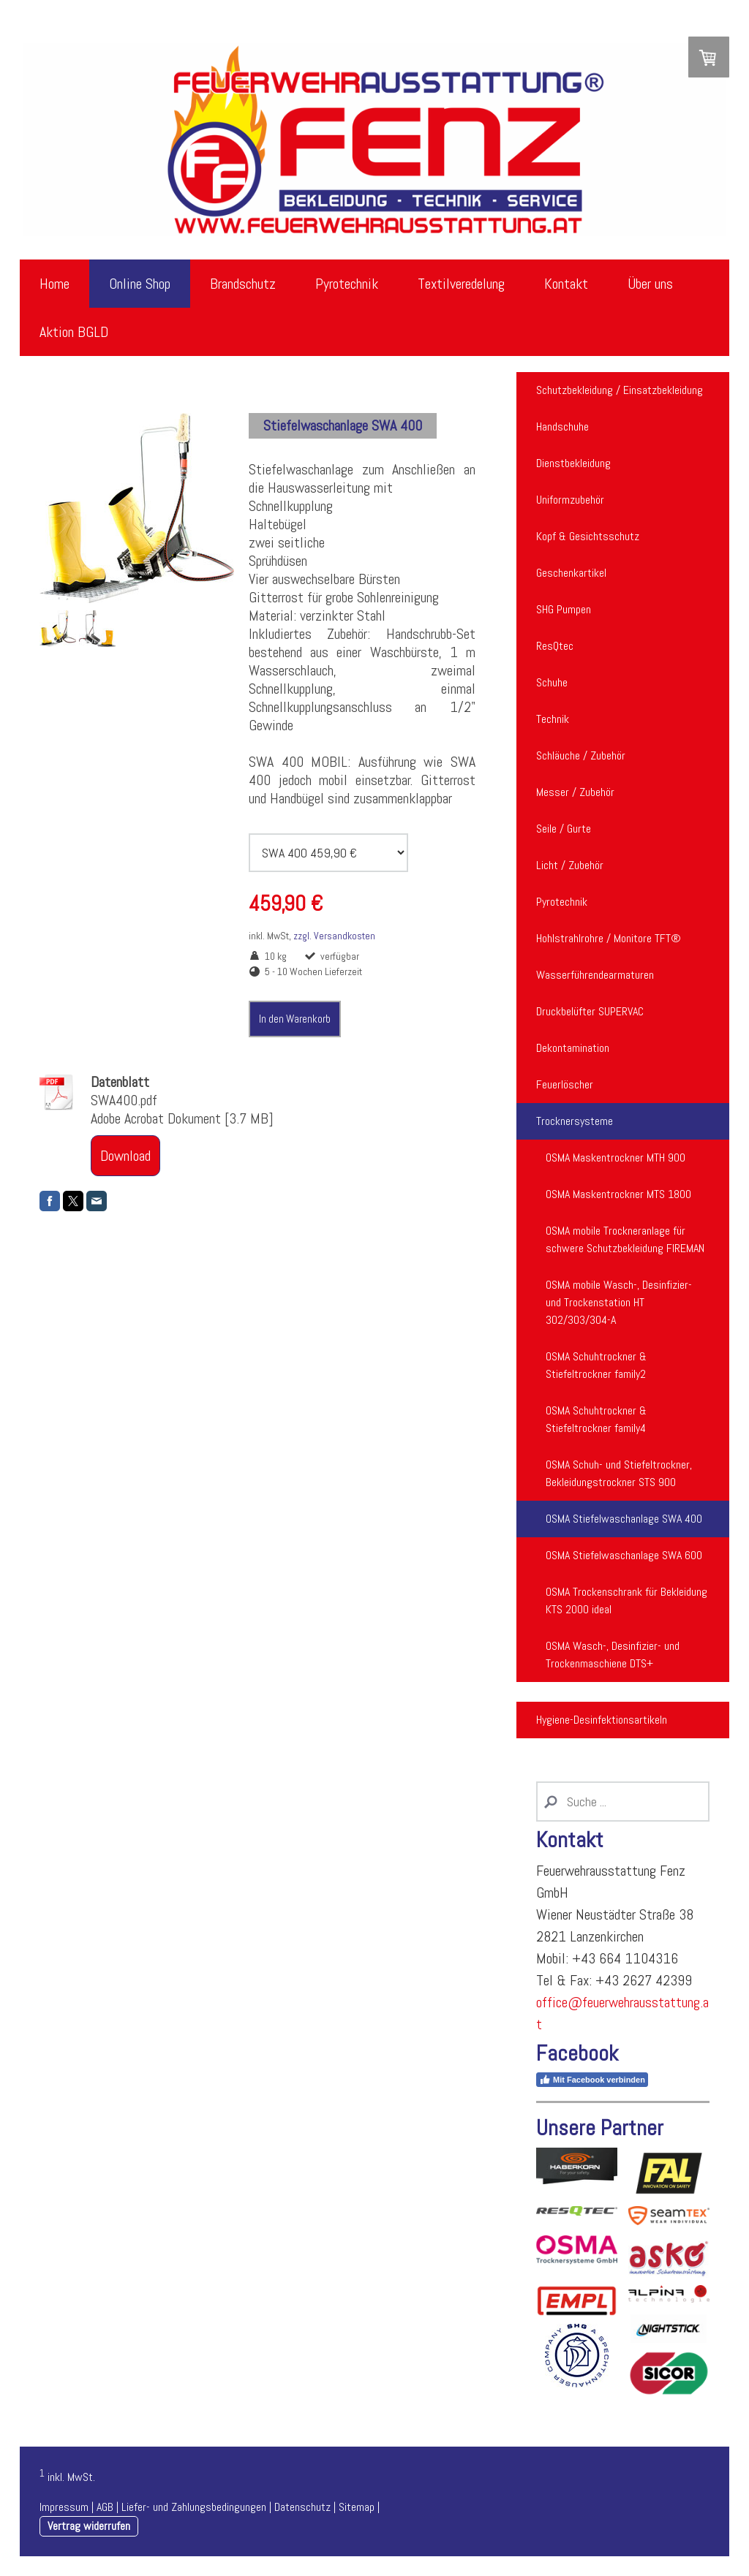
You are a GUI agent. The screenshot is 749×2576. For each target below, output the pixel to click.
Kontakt (566, 283)
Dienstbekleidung (573, 463)
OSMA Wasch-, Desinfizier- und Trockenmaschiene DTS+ (613, 1654)
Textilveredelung (461, 283)
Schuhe (552, 682)
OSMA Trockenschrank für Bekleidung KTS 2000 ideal (626, 1600)
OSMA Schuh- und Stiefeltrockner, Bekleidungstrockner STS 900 (619, 1473)
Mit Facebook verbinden (592, 2080)
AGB (105, 2507)
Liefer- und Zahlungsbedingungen (193, 2507)
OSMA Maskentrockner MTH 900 (615, 1157)
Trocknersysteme (574, 1121)
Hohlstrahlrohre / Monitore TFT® (608, 938)
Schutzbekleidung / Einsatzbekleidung (619, 390)
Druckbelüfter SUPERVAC (590, 1011)
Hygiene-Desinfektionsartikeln (601, 1719)
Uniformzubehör (570, 499)
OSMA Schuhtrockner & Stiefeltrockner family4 (596, 1419)
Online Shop (139, 283)
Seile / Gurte (563, 828)
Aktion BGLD (73, 331)
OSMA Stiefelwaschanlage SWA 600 (624, 1555)
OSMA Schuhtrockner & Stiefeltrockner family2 (596, 1365)
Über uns (650, 283)
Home (54, 283)
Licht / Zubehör (569, 865)
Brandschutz (243, 283)
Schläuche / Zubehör (580, 755)
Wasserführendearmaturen (595, 974)
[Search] (623, 1801)
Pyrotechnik (346, 283)
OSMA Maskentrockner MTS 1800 (618, 1194)
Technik (552, 719)
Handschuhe (562, 426)
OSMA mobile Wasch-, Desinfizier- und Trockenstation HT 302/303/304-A (619, 1302)
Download (125, 1155)
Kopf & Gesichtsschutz (587, 536)
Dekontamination (572, 1048)
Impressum (64, 2507)
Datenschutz (302, 2507)
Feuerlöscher (564, 1084)
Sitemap (356, 2507)
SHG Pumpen (563, 609)
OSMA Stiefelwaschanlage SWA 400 (624, 1518)
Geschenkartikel (571, 572)
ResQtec (554, 646)
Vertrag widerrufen (89, 2526)
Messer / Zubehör (575, 792)
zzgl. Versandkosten (334, 935)
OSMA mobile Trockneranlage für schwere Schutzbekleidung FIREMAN (625, 1239)
